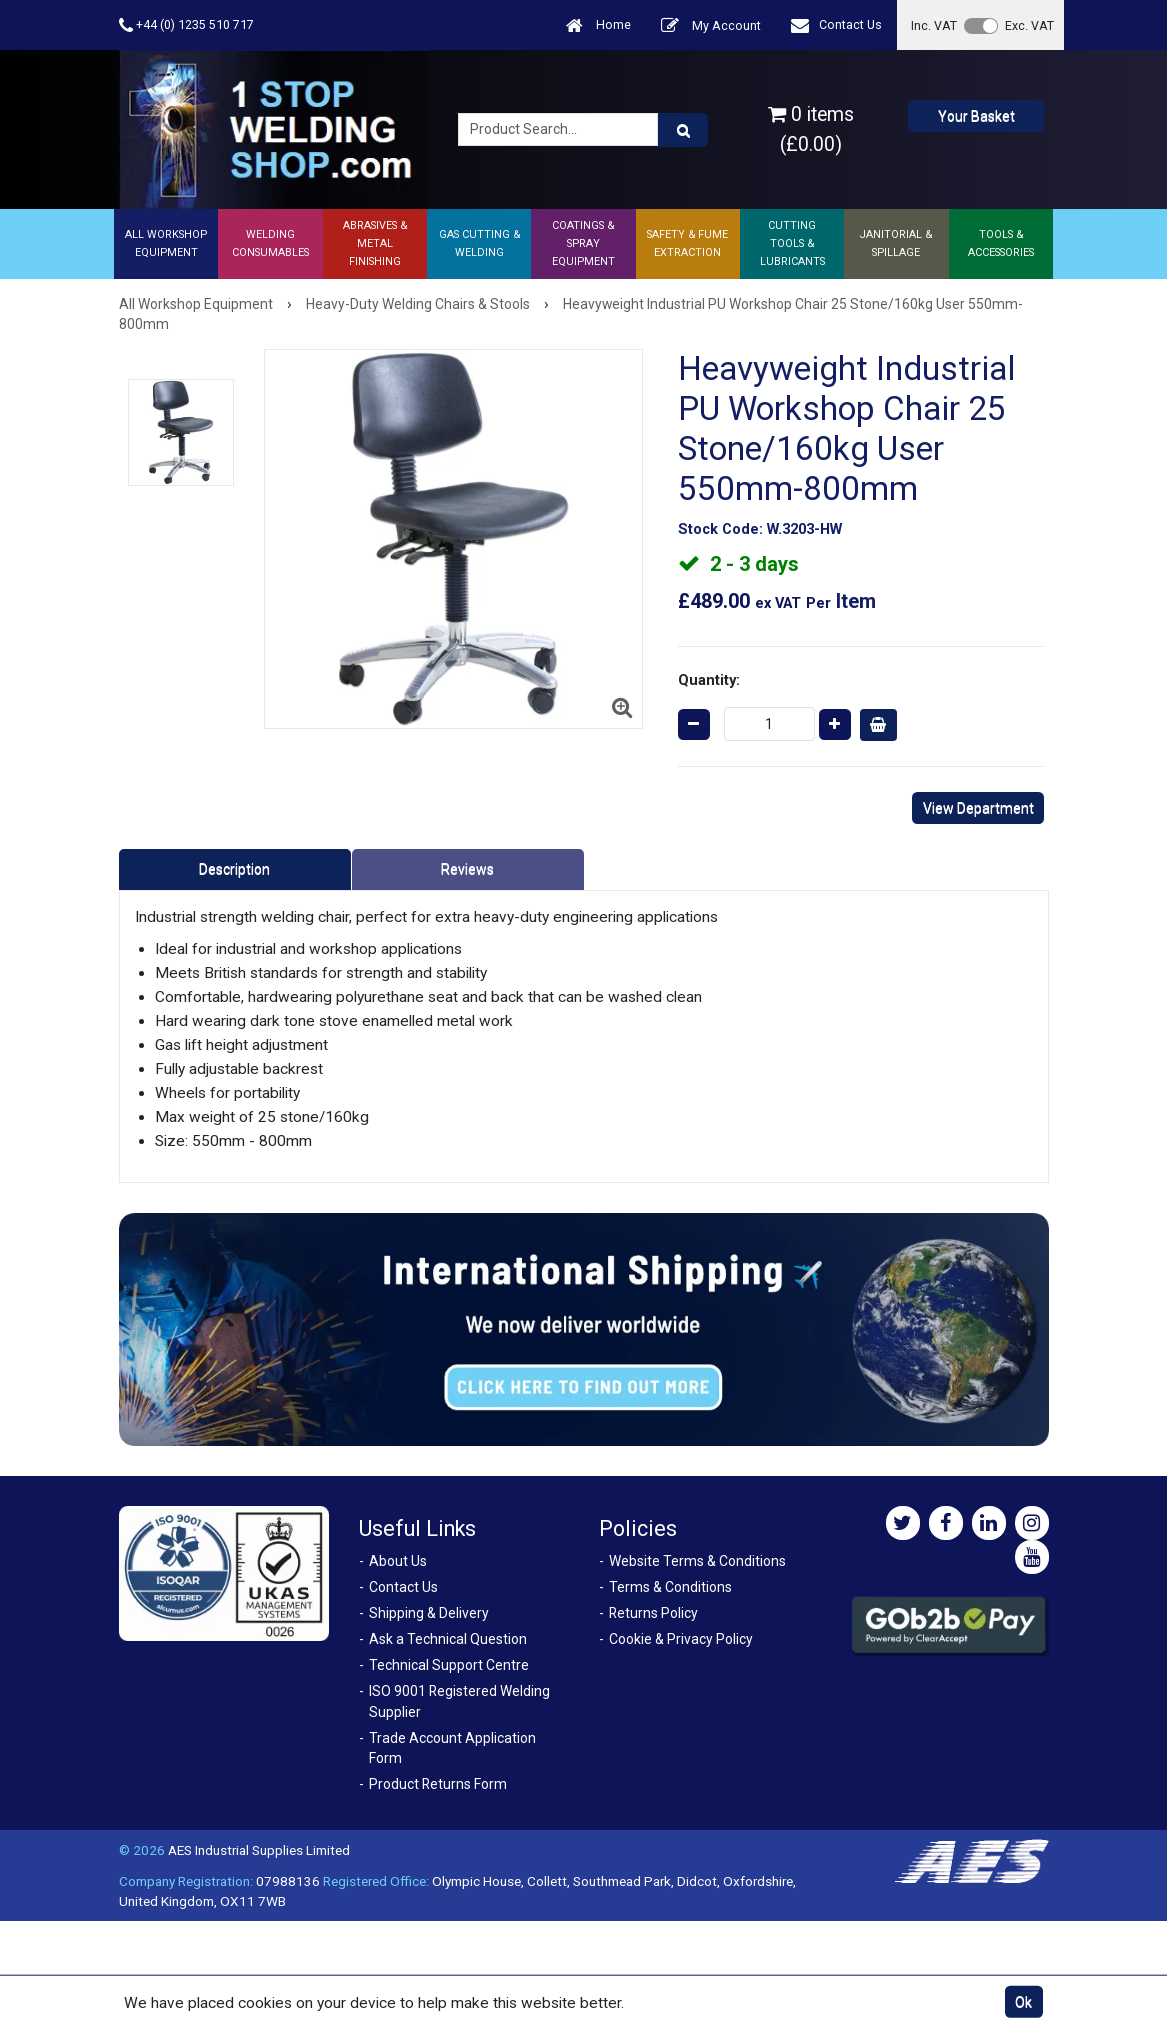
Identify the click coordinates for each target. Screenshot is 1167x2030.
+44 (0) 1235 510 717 (186, 25)
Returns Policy (653, 1613)
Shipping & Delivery (429, 1613)
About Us (398, 1561)
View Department (978, 808)
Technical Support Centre (449, 1665)
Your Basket (976, 116)
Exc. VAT (1029, 25)
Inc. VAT (934, 25)
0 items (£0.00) (811, 129)
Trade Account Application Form (452, 1748)
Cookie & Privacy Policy (681, 1639)
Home (598, 25)
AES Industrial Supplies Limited (259, 1850)
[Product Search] (683, 130)
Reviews (467, 869)
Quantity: (709, 680)
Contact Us (836, 25)
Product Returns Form (438, 1784)
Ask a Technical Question (448, 1639)
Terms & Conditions (670, 1587)
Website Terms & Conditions (697, 1561)
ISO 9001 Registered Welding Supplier (459, 1701)
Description (234, 869)
